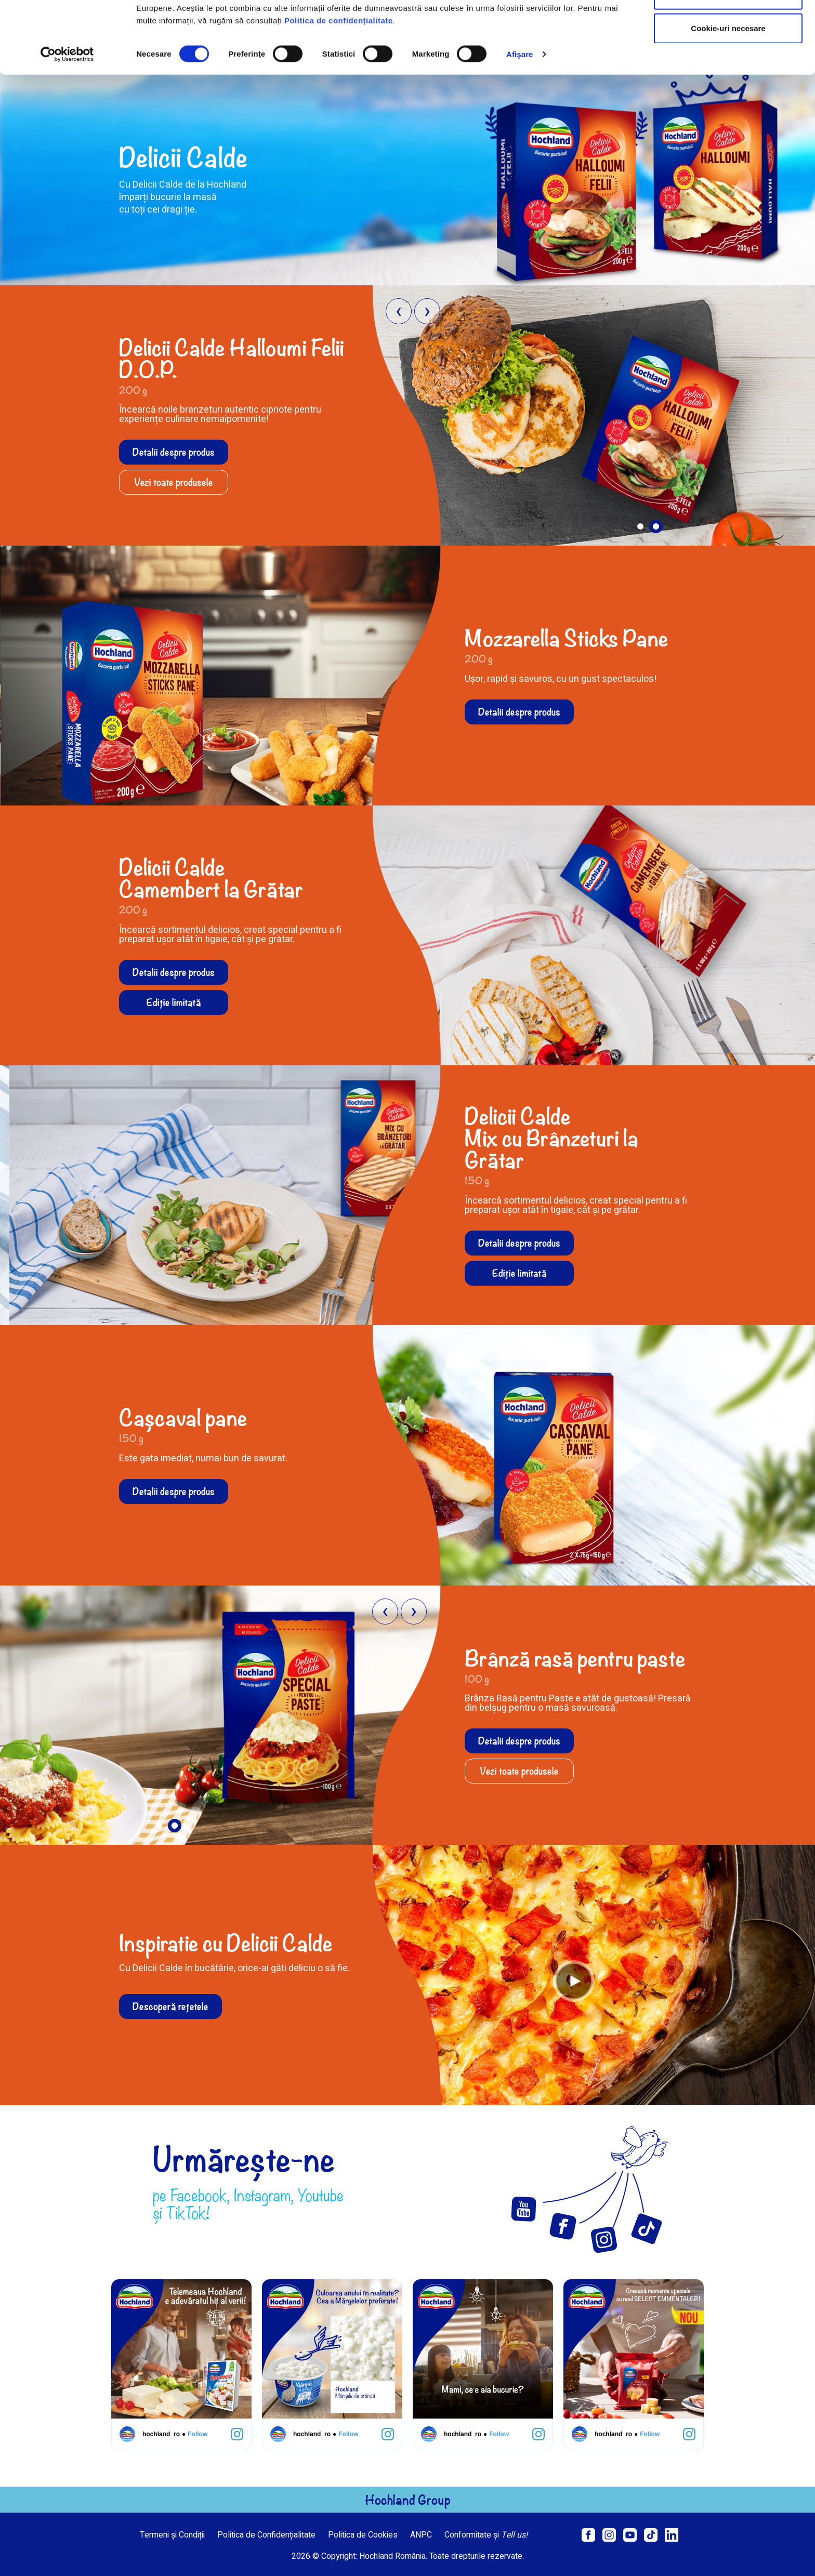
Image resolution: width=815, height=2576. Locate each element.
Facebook (198, 2195)
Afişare (519, 121)
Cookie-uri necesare (728, 95)
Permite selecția (728, 61)
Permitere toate (728, 27)
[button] (640, 527)
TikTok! (188, 2212)
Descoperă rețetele (170, 2006)
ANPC (421, 2535)
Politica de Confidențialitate (266, 2535)
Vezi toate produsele (173, 482)
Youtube (321, 2195)
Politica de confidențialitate (338, 87)
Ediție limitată (174, 1002)
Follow (190, 2434)
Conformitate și (486, 2535)
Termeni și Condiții (172, 2535)
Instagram (262, 2195)
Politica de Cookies (363, 2535)
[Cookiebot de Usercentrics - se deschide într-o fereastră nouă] (67, 121)
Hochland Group (408, 2500)
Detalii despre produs (174, 452)
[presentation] (399, 311)
